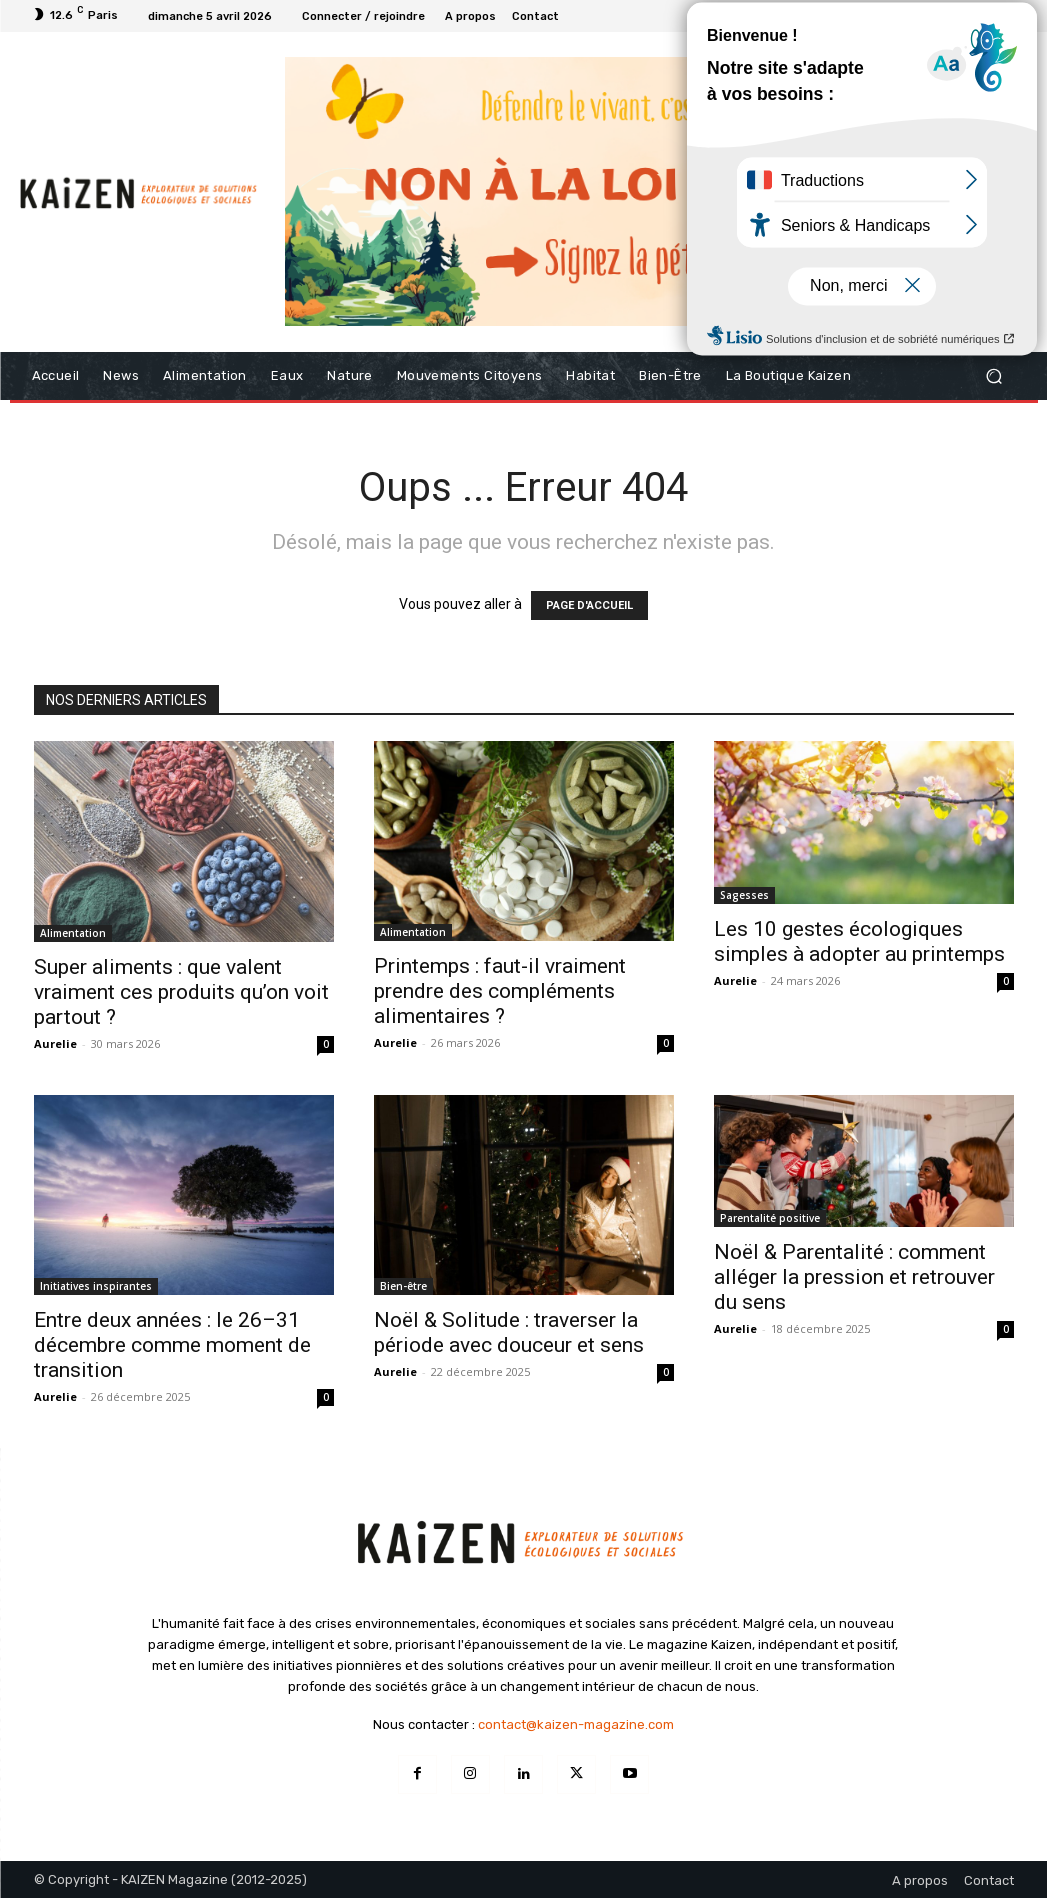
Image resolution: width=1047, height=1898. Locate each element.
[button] (994, 376)
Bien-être (403, 1286)
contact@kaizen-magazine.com (576, 1724)
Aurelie (55, 1043)
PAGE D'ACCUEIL (589, 605)
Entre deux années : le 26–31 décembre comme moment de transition (172, 1345)
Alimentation (73, 933)
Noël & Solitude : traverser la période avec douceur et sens (509, 1332)
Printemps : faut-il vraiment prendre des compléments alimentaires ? (500, 991)
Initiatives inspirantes (96, 1286)
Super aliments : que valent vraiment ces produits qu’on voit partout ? (181, 992)
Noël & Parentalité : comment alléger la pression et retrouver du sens (854, 1277)
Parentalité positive (770, 1218)
